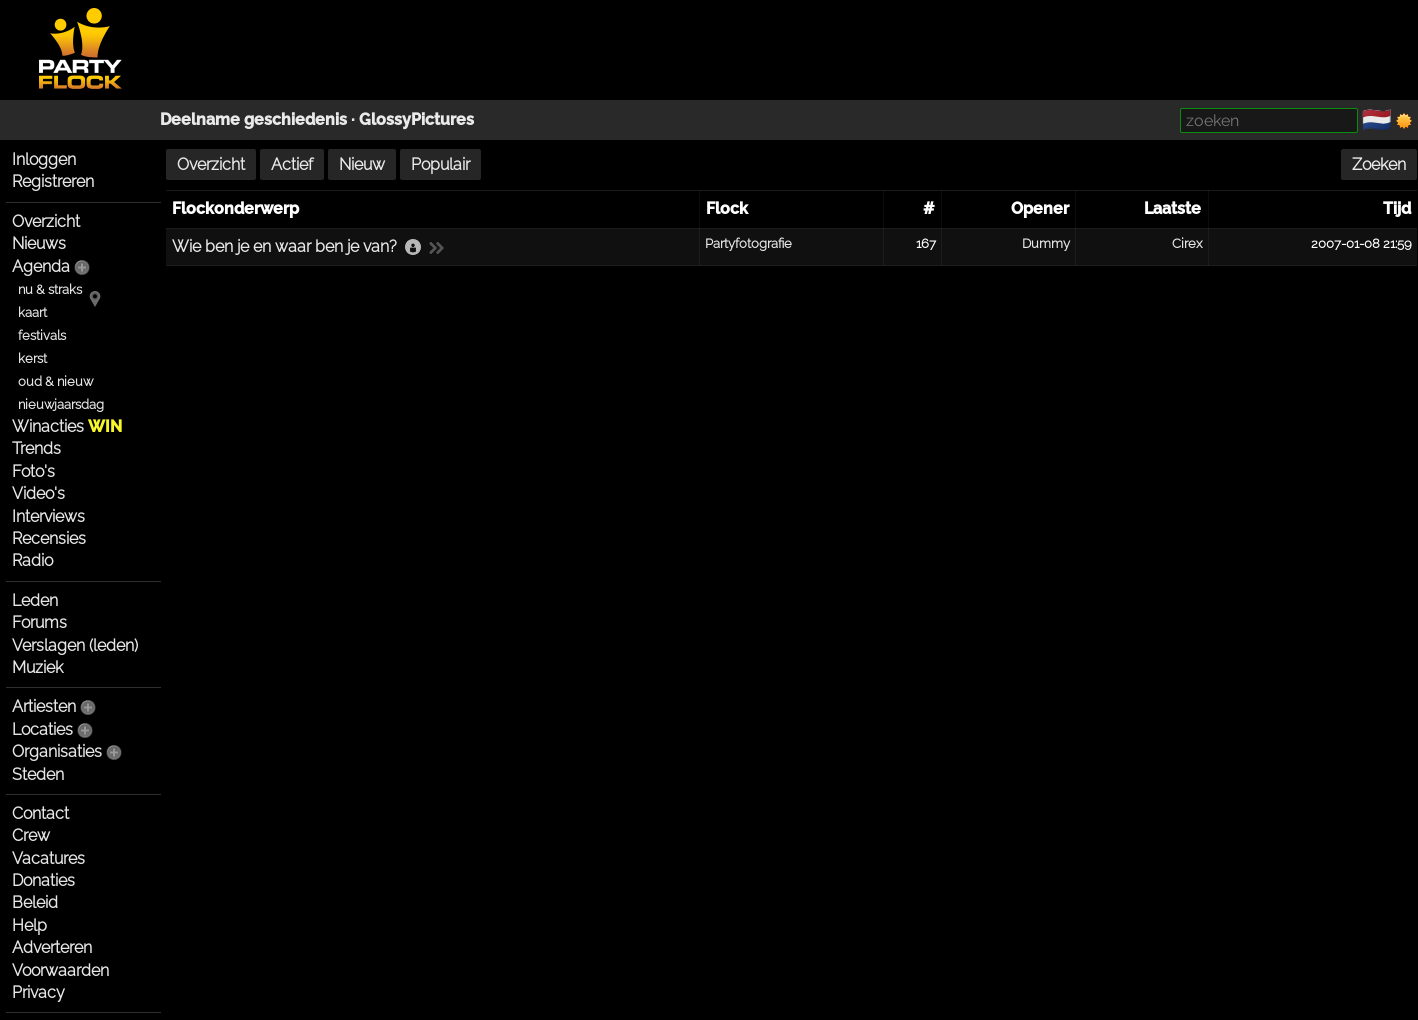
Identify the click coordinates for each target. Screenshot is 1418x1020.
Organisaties (57, 751)
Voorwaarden (60, 970)
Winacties (67, 426)
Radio (32, 560)
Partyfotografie (748, 243)
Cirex (1187, 243)
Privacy (38, 992)
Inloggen (44, 159)
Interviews (48, 516)
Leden (35, 600)
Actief (292, 164)
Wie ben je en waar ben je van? (284, 246)
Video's (38, 493)
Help (29, 925)
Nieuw (362, 164)
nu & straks (50, 289)
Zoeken (1379, 164)
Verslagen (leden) (75, 645)
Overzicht (46, 221)
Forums (39, 622)
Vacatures (48, 858)
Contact (40, 813)
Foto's (33, 471)
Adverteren (52, 947)
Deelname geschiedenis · (259, 119)
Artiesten (44, 706)
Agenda (41, 266)
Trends (36, 448)
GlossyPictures (416, 119)
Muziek (37, 667)
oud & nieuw (55, 381)
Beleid (35, 902)
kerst (32, 358)
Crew (31, 835)
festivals (42, 335)
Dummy (1046, 243)
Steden (38, 774)
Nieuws (39, 243)
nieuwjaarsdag (61, 404)
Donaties (43, 880)
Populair (440, 164)
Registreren (53, 181)
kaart (32, 312)
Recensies (49, 538)
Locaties (42, 729)
